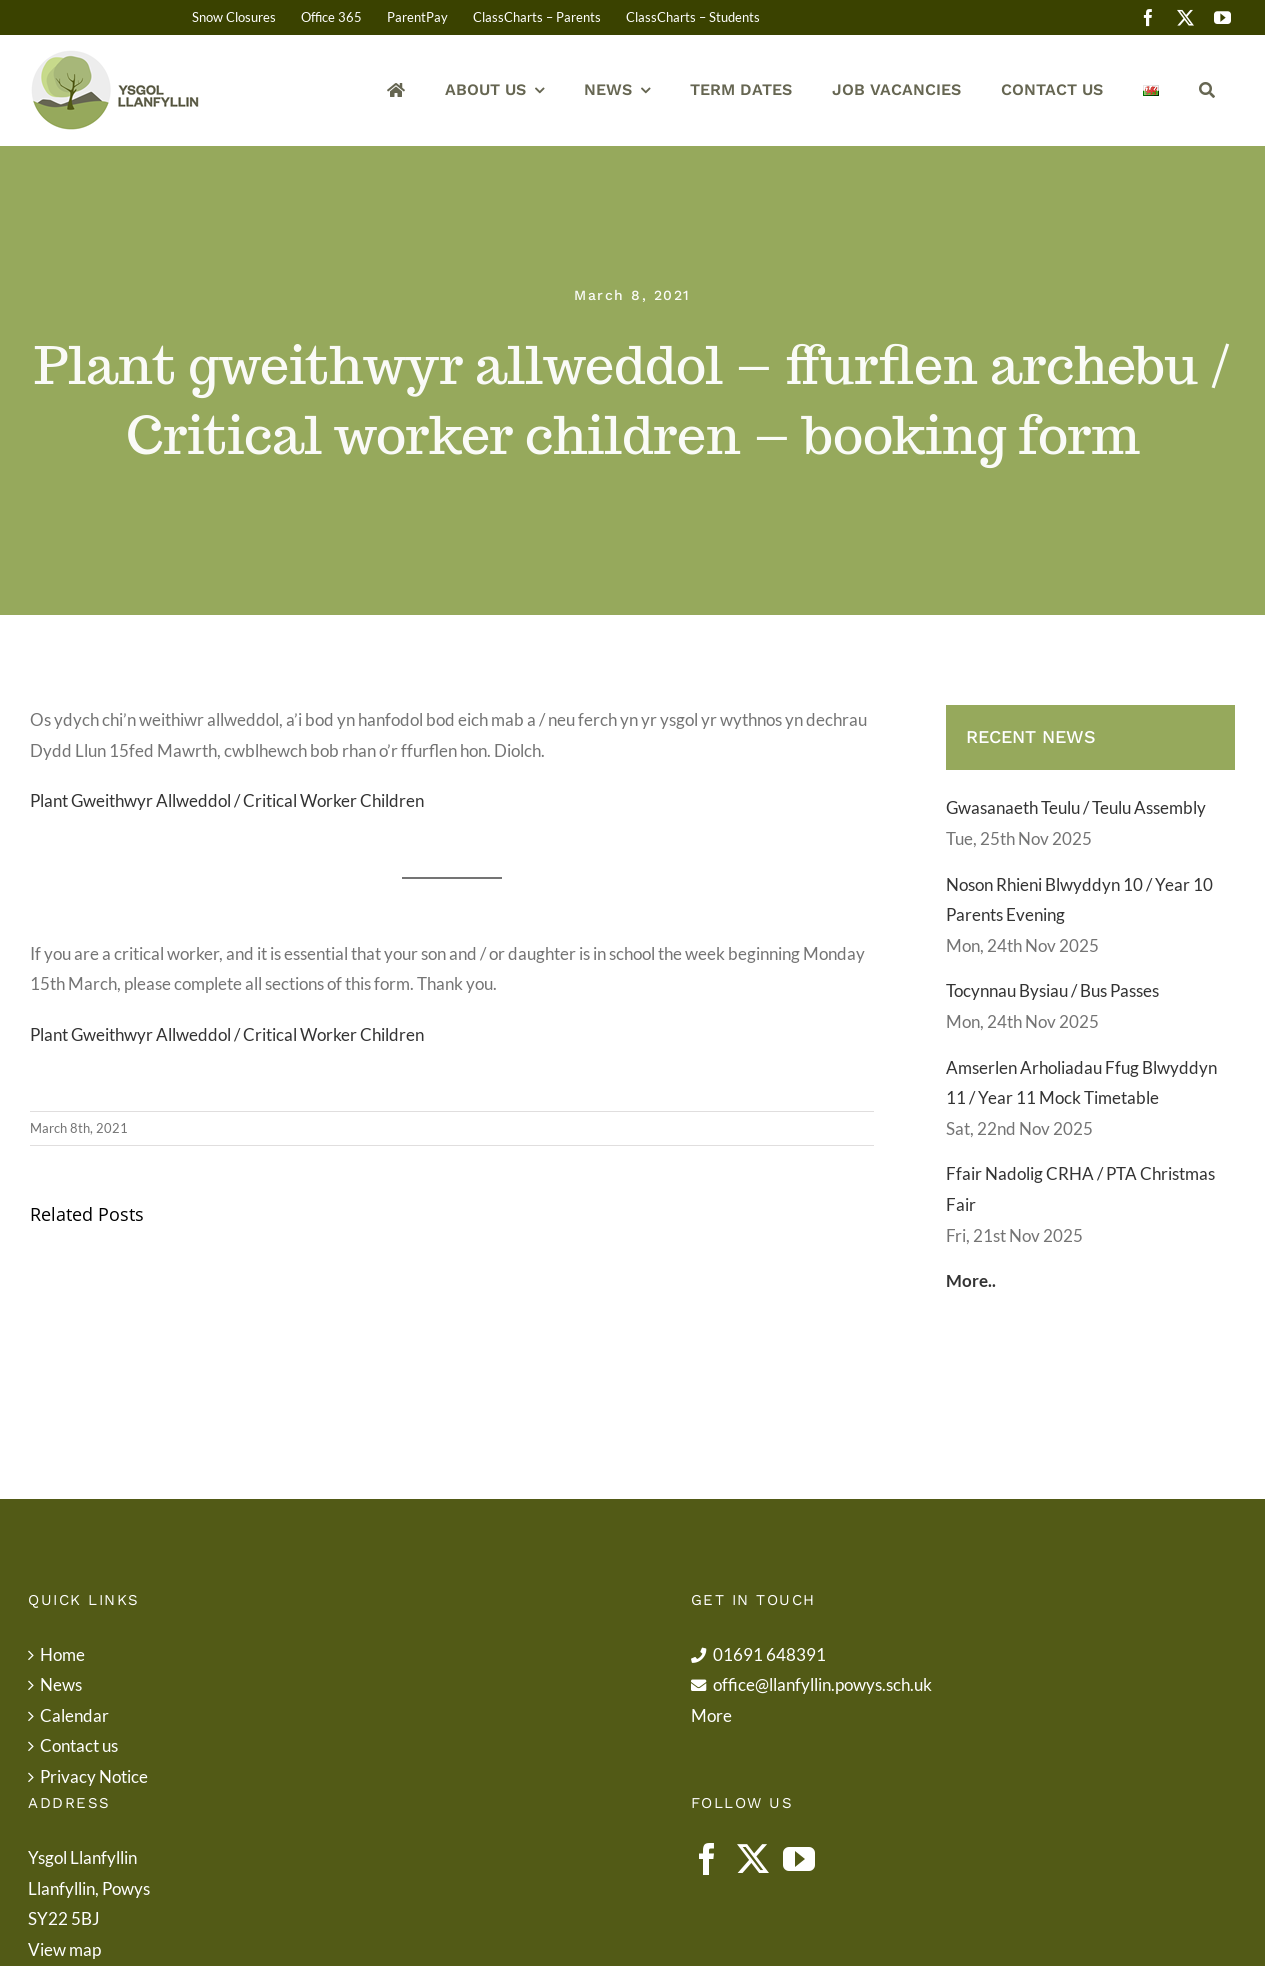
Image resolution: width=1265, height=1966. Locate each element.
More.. (971, 1280)
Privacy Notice (94, 1776)
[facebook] (1148, 17)
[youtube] (1222, 17)
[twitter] (1185, 17)
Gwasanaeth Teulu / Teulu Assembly (1076, 807)
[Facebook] (707, 1859)
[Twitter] (753, 1859)
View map (64, 1949)
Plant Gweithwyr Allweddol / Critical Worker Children (227, 800)
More (711, 1715)
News (61, 1684)
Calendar (74, 1715)
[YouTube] (799, 1859)
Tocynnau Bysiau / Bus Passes (1052, 990)
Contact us (79, 1745)
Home (62, 1654)
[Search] (1207, 90)
